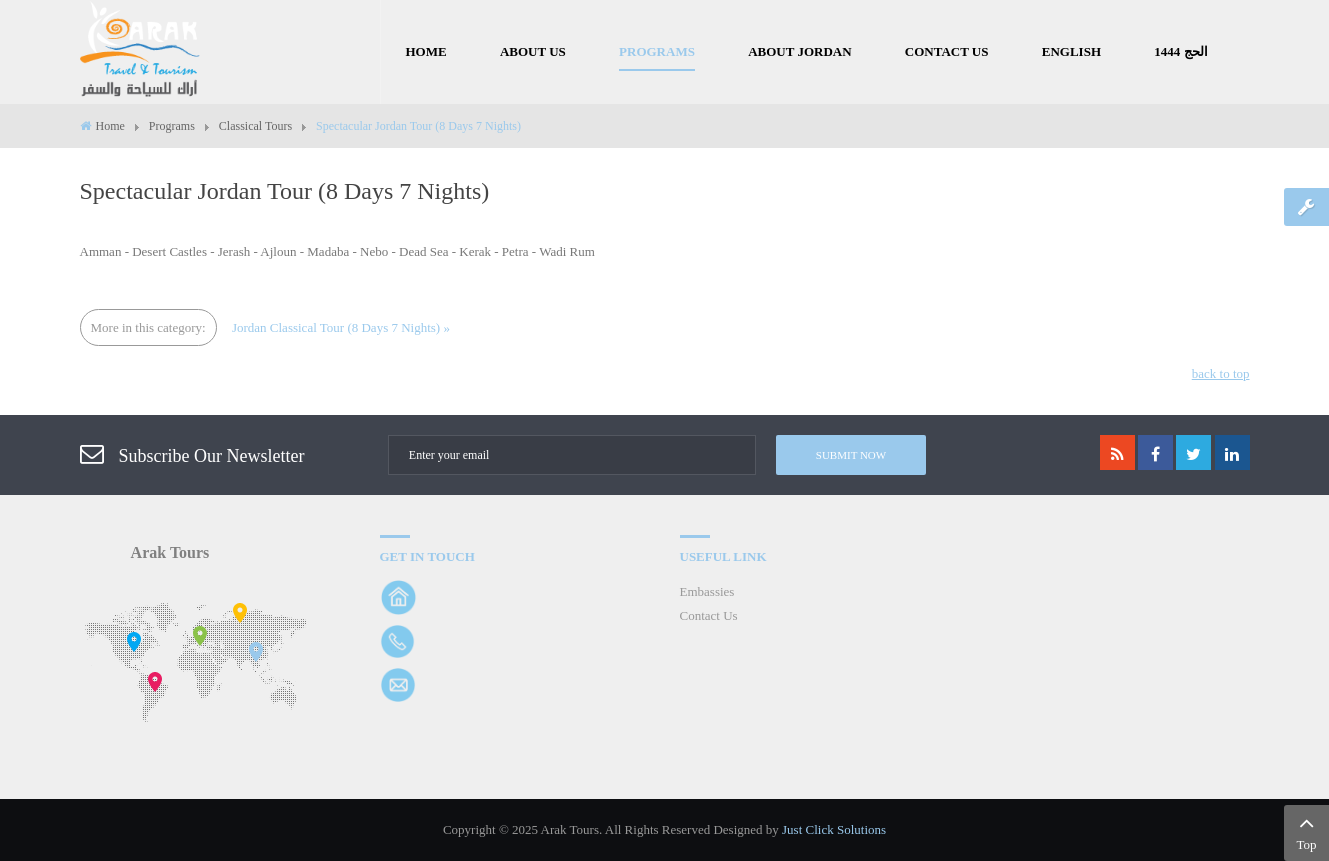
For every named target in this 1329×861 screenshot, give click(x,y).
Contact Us (709, 615)
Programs (172, 126)
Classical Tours (255, 126)
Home (110, 126)
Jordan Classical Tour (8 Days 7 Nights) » (341, 327)
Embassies (707, 591)
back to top (1221, 373)
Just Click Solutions (834, 829)
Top (1306, 831)
